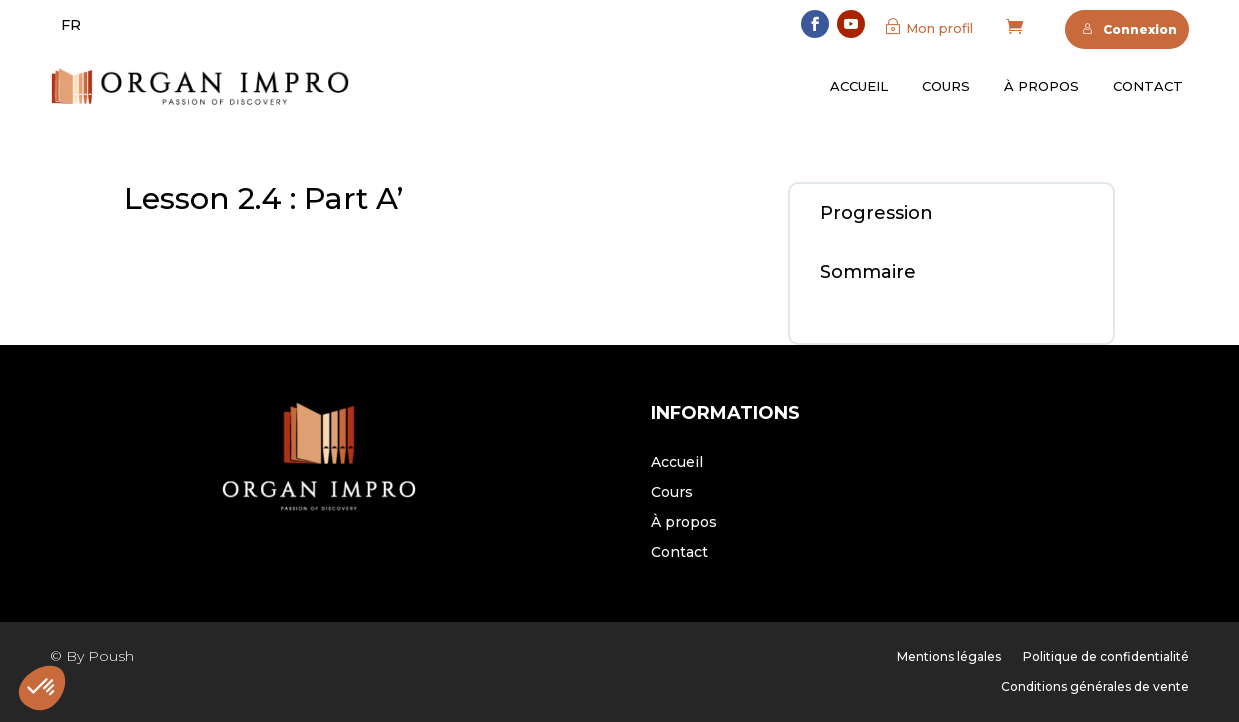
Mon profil (939, 28)
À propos (1041, 86)
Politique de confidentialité (1106, 657)
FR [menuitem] (71, 25)
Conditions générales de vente (1095, 687)
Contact (1148, 86)
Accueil (859, 86)
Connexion (1129, 29)
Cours (946, 86)
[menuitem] (71, 25)
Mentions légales (949, 657)
